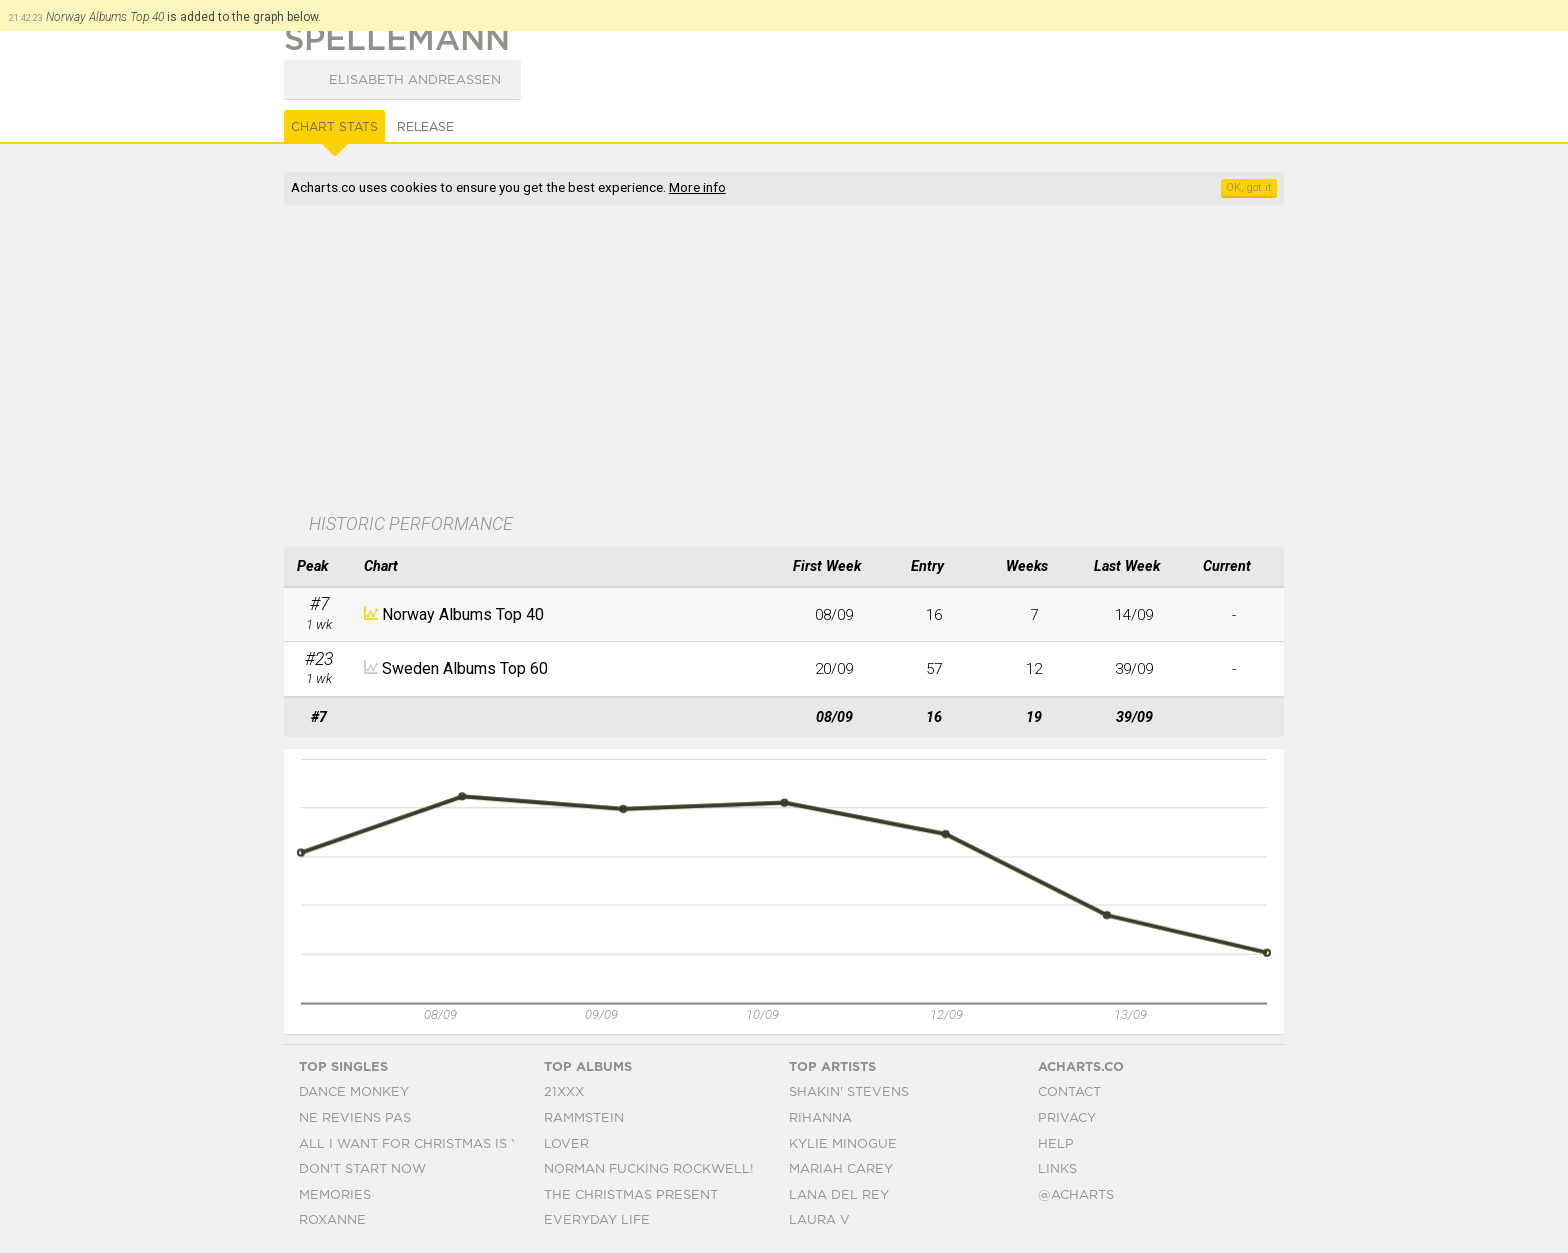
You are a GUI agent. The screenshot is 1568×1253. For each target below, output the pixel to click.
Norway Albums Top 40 (463, 614)
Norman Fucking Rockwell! (648, 1169)
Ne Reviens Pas (355, 1118)
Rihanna (820, 1118)
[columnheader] (319, 567)
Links (1057, 1169)
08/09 (834, 615)
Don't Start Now (362, 1169)
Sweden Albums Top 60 (465, 668)
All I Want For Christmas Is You (419, 1144)
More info (697, 187)
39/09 (1134, 669)
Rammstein (584, 1118)
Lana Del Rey (839, 1195)
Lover (566, 1144)
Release (425, 127)
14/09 (1134, 615)
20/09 (834, 669)
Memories (335, 1195)
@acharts (1076, 1195)
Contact (1069, 1092)
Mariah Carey (841, 1169)
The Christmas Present (631, 1195)
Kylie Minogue (843, 1144)
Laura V (819, 1220)
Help (1056, 1144)
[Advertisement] (784, 361)
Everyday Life (597, 1220)
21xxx (564, 1092)
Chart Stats (334, 127)
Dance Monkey (354, 1092)
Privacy (1067, 1118)
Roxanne (332, 1220)
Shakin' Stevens (849, 1092)
